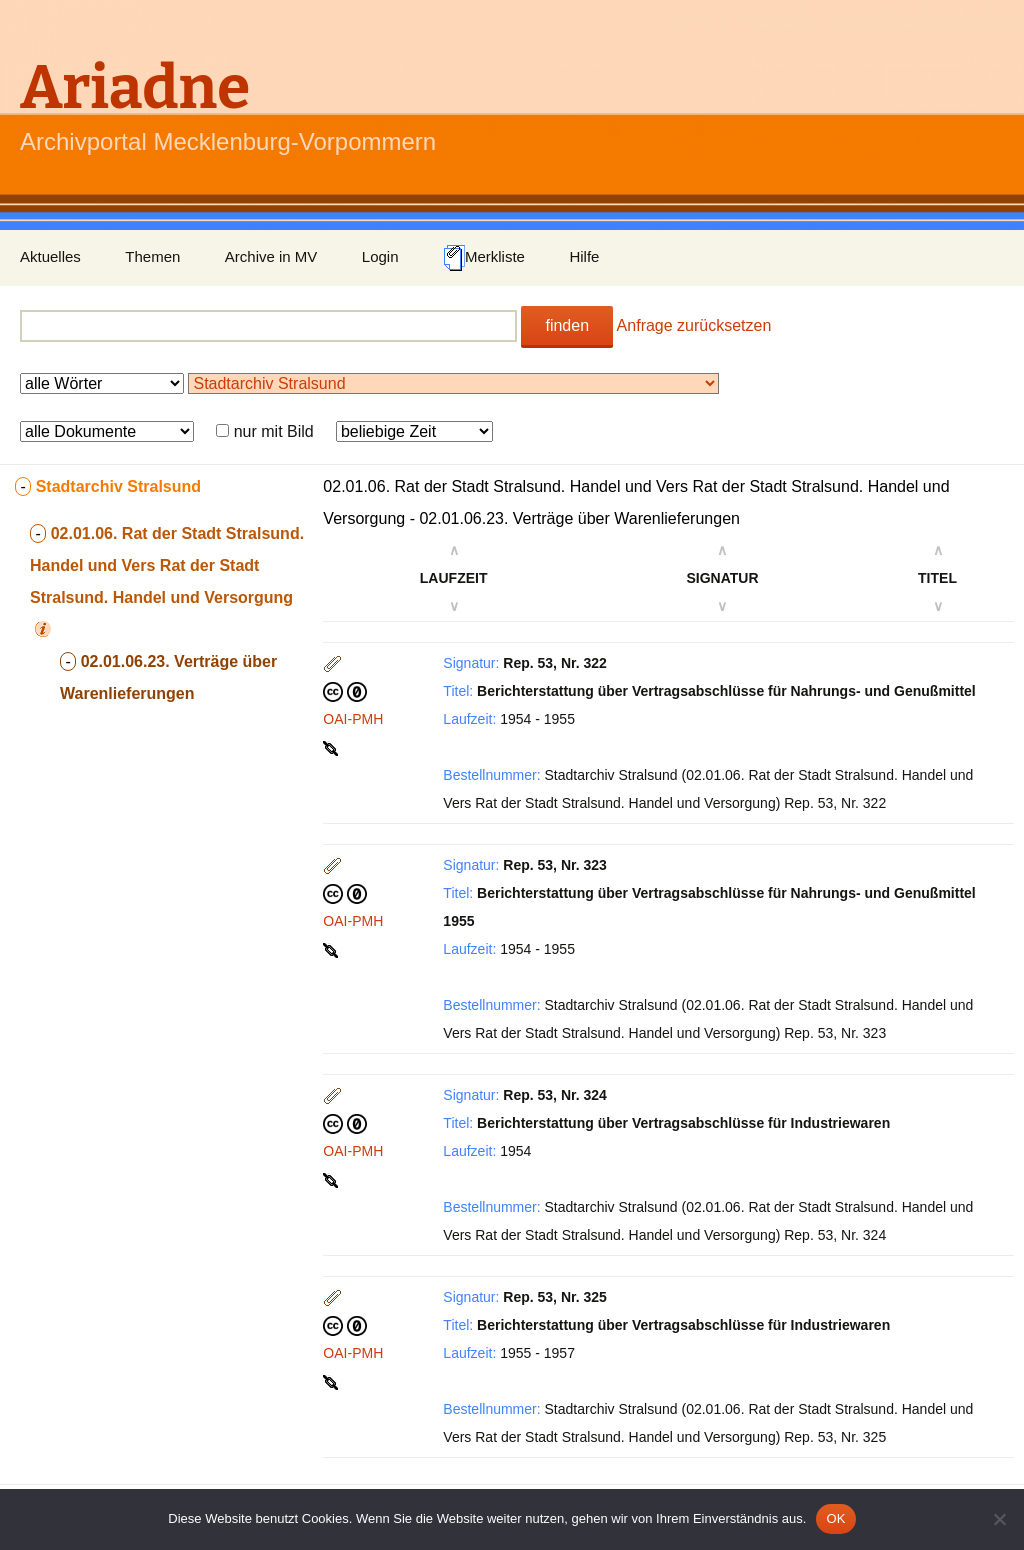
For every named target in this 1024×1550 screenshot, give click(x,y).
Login (380, 256)
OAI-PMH (353, 719)
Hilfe (584, 256)
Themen (152, 256)
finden (567, 325)
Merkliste (484, 258)
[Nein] (999, 1519)
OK (835, 1518)
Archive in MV (271, 256)
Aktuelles (50, 256)
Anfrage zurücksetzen (694, 325)
